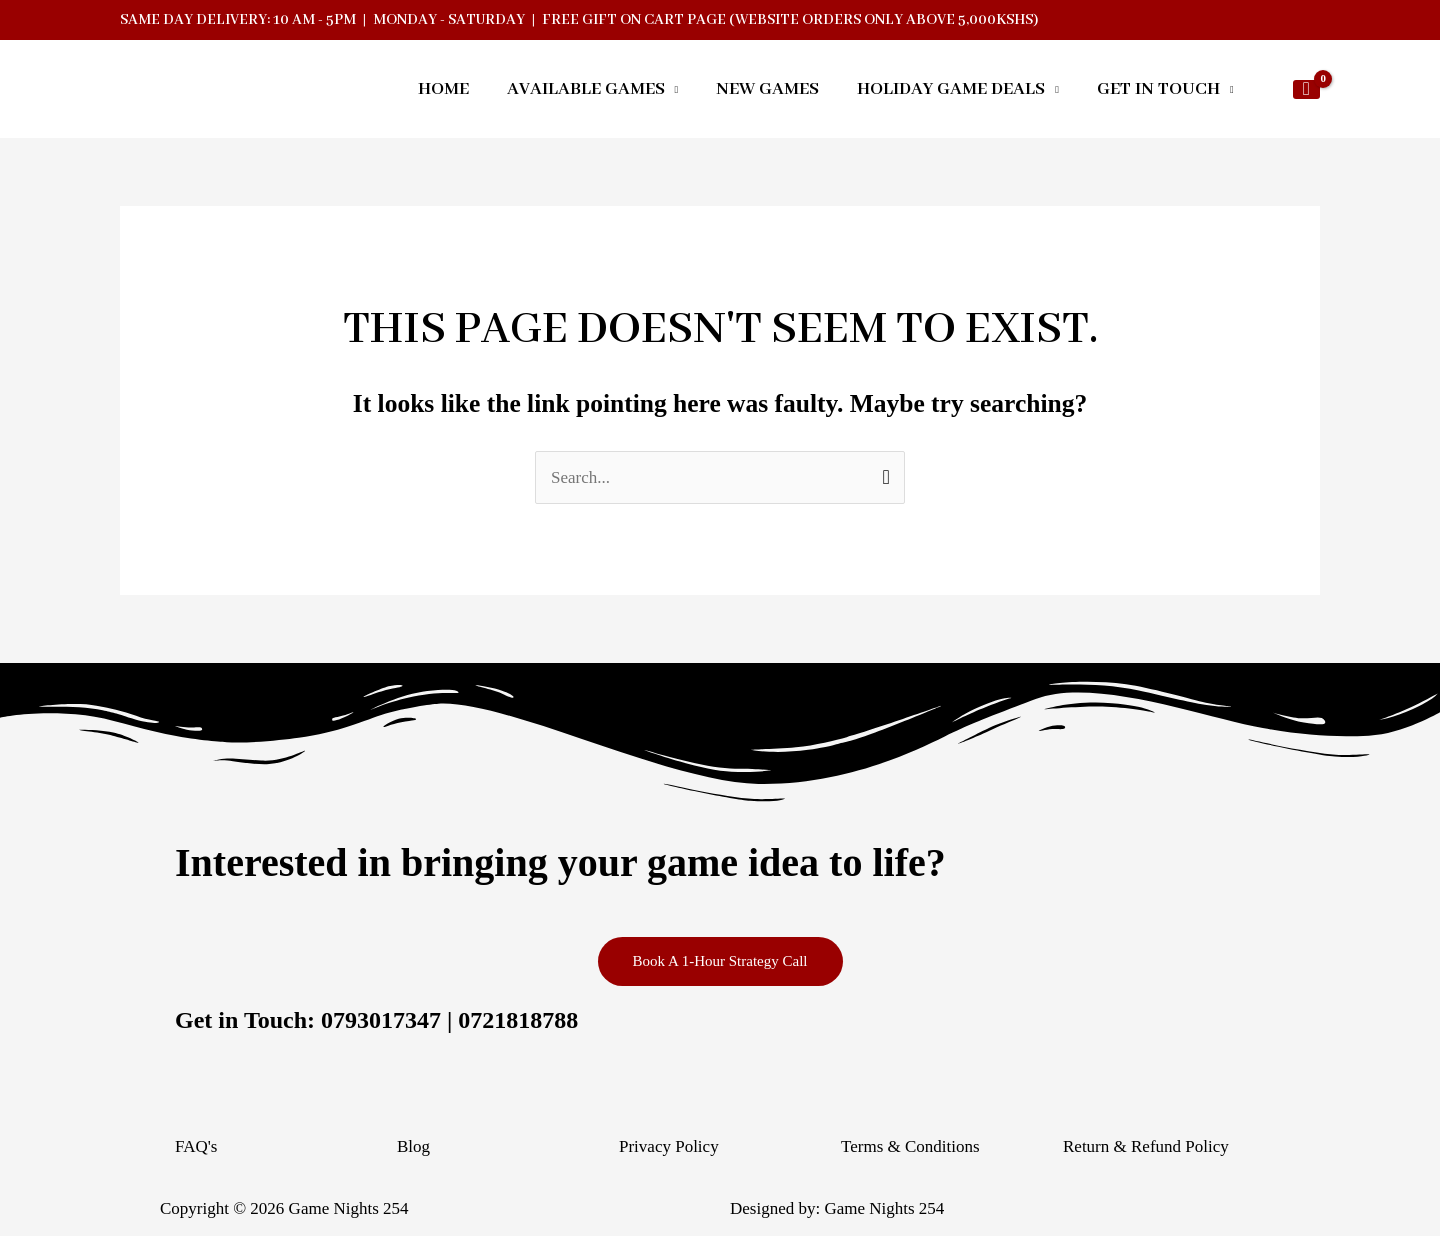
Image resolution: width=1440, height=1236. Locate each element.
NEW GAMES (767, 91)
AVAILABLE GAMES (586, 91)
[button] (1263, 91)
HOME (443, 91)
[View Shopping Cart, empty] (1306, 91)
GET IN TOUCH (1158, 91)
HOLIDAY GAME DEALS (951, 91)
